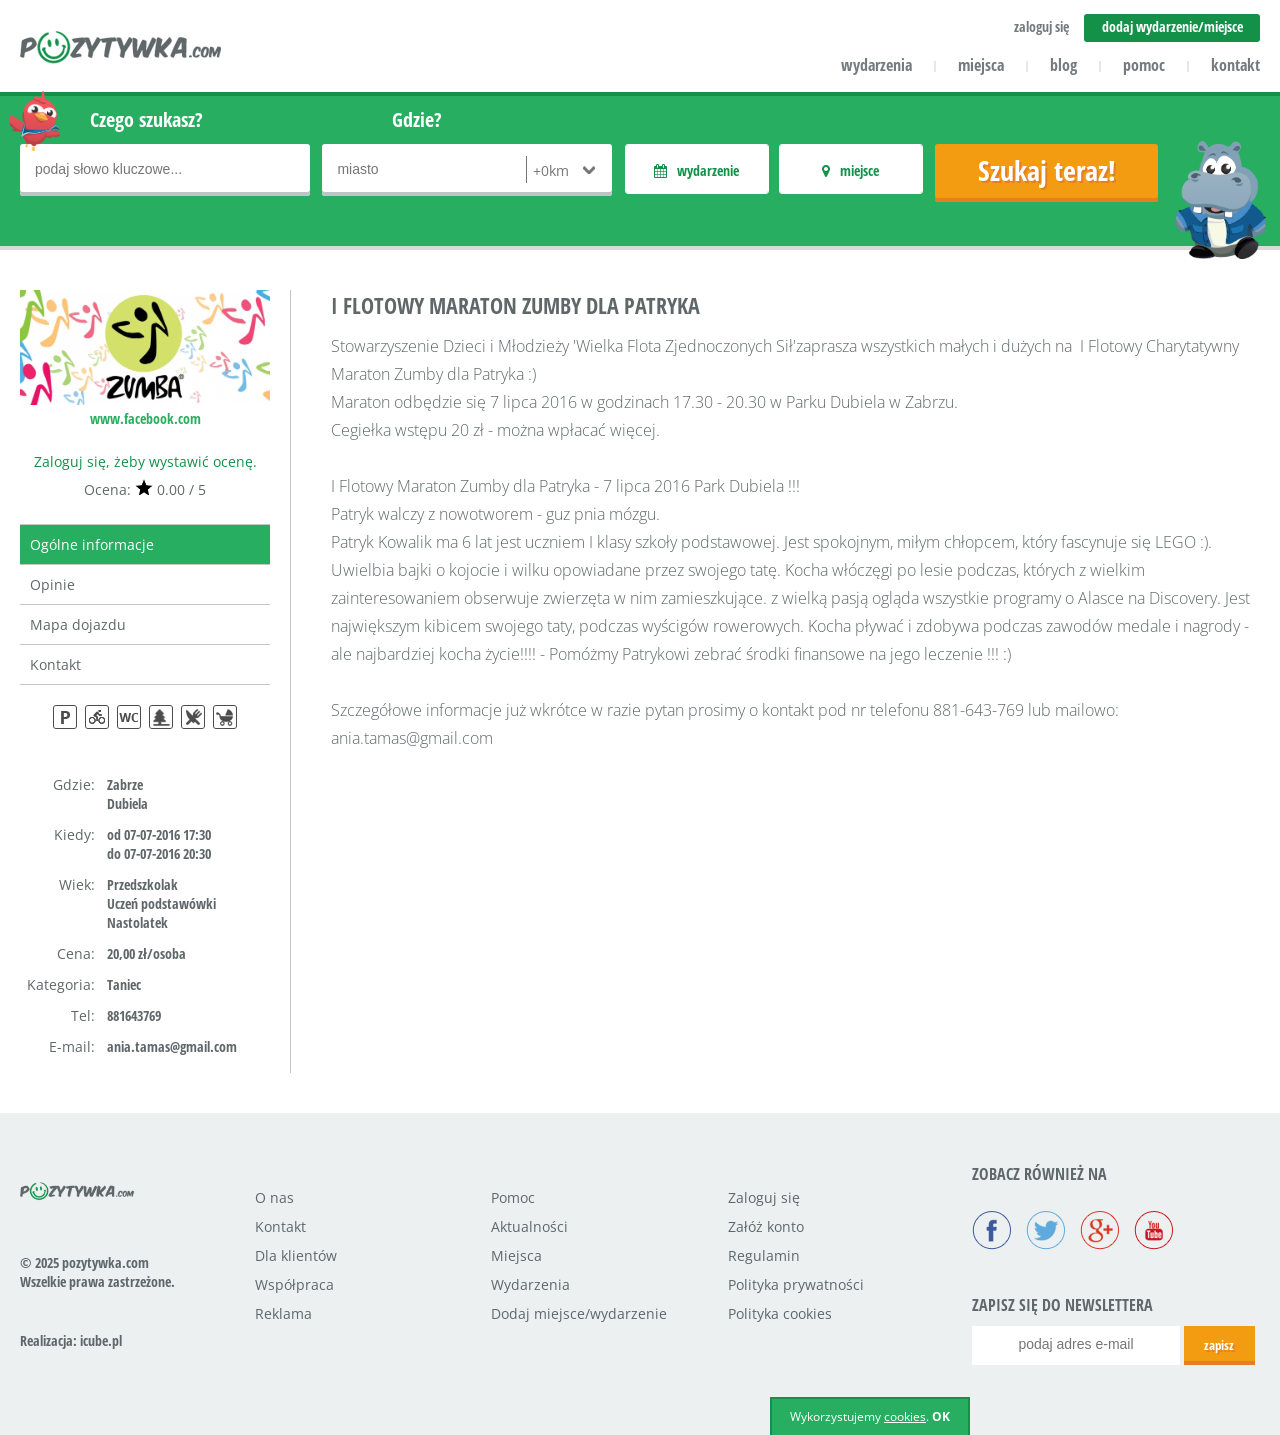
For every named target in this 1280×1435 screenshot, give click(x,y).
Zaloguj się (764, 1197)
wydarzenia (876, 65)
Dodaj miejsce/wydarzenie (579, 1313)
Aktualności (529, 1226)
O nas (274, 1197)
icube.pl (101, 1340)
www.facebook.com (145, 418)
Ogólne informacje (92, 544)
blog (1063, 65)
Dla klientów (296, 1255)
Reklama (283, 1313)
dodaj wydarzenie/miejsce (1172, 26)
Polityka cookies (780, 1313)
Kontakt (55, 664)
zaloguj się (1041, 26)
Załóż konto (766, 1226)
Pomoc (513, 1197)
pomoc (1144, 65)
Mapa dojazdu (78, 624)
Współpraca (294, 1284)
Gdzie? (417, 119)
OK (941, 1416)
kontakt (1235, 65)
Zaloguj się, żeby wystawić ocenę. (145, 461)
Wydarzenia (530, 1284)
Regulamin (764, 1255)
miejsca (981, 65)
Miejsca (516, 1255)
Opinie (52, 584)
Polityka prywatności (796, 1284)
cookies (905, 1416)
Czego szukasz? (146, 119)
